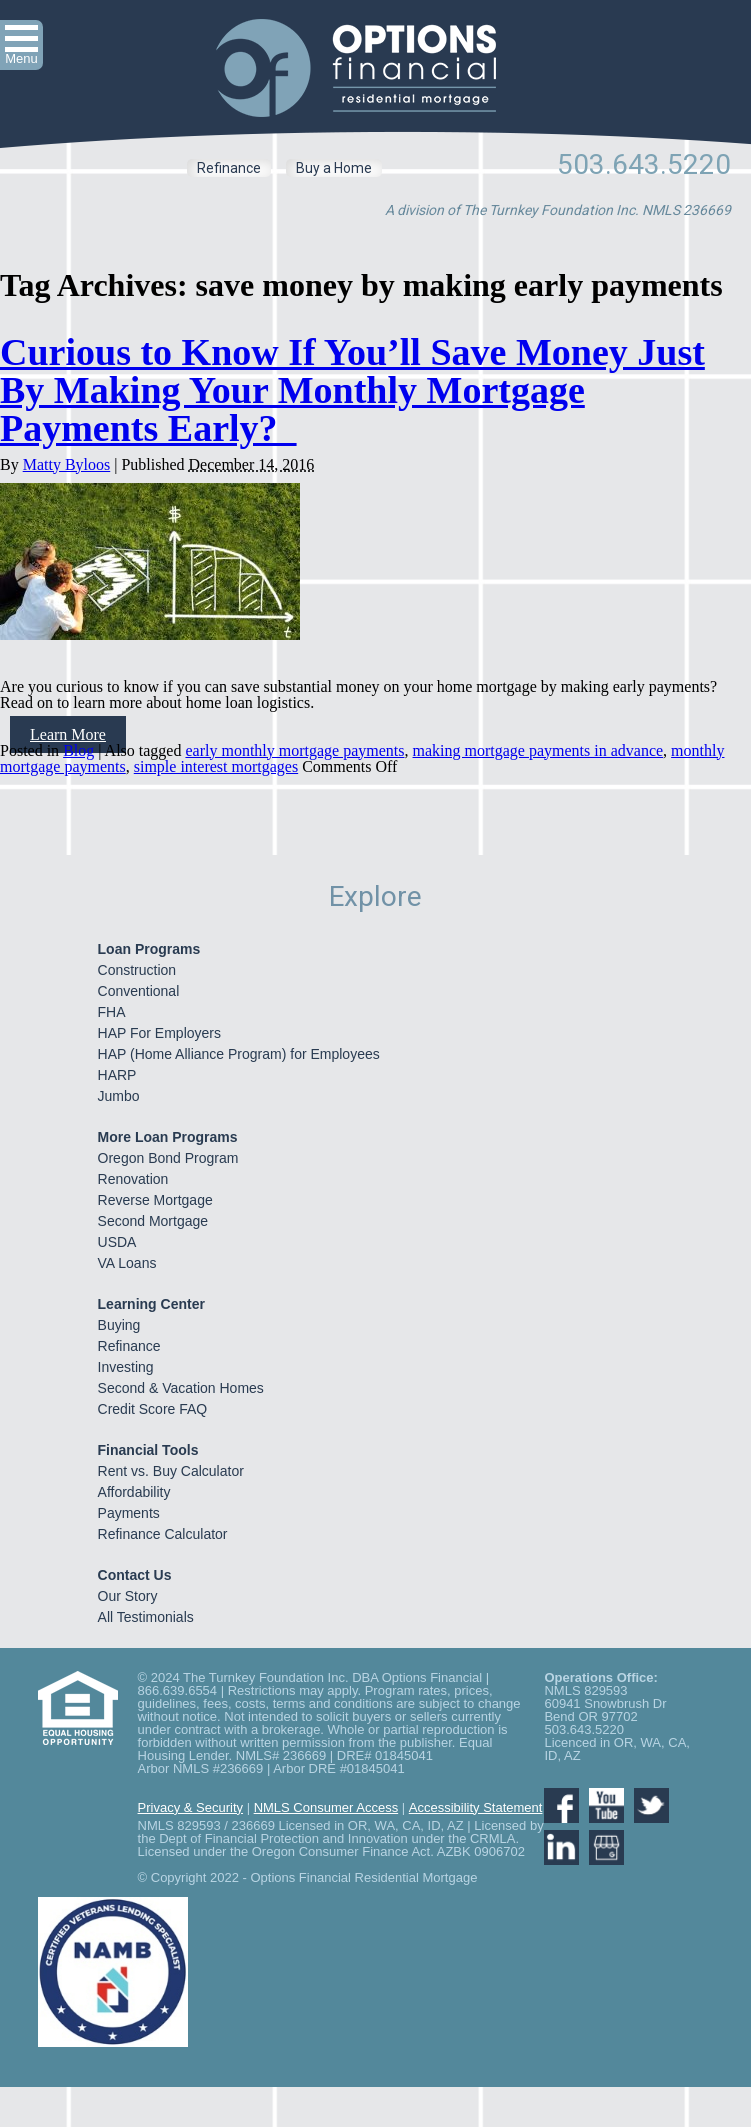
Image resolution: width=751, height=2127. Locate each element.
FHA (112, 1012)
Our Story (128, 1596)
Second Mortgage (153, 1221)
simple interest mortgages (216, 766)
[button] (21, 45)
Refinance (229, 168)
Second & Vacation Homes (181, 1388)
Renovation (133, 1179)
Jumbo (119, 1096)
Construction (137, 970)
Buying (119, 1325)
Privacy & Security (190, 1807)
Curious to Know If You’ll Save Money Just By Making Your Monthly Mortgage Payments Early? (352, 390)
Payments (129, 1513)
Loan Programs (149, 949)
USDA (117, 1242)
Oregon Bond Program (168, 1158)
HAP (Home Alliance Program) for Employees (239, 1054)
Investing (126, 1367)
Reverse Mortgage (155, 1200)
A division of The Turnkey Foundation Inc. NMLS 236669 (558, 210)
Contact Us (135, 1575)
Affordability (134, 1492)
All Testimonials (146, 1617)
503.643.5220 (644, 165)
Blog (78, 750)
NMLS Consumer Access (326, 1807)
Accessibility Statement (476, 1807)
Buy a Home (334, 168)
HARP (117, 1075)
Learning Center (151, 1304)
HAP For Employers (159, 1033)
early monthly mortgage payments (294, 750)
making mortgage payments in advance (538, 750)
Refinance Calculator (163, 1534)
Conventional (139, 991)
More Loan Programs (168, 1137)
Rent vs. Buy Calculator (171, 1471)
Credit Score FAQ (153, 1409)
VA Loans (127, 1263)
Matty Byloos (67, 464)
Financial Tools (148, 1450)
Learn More (68, 734)
